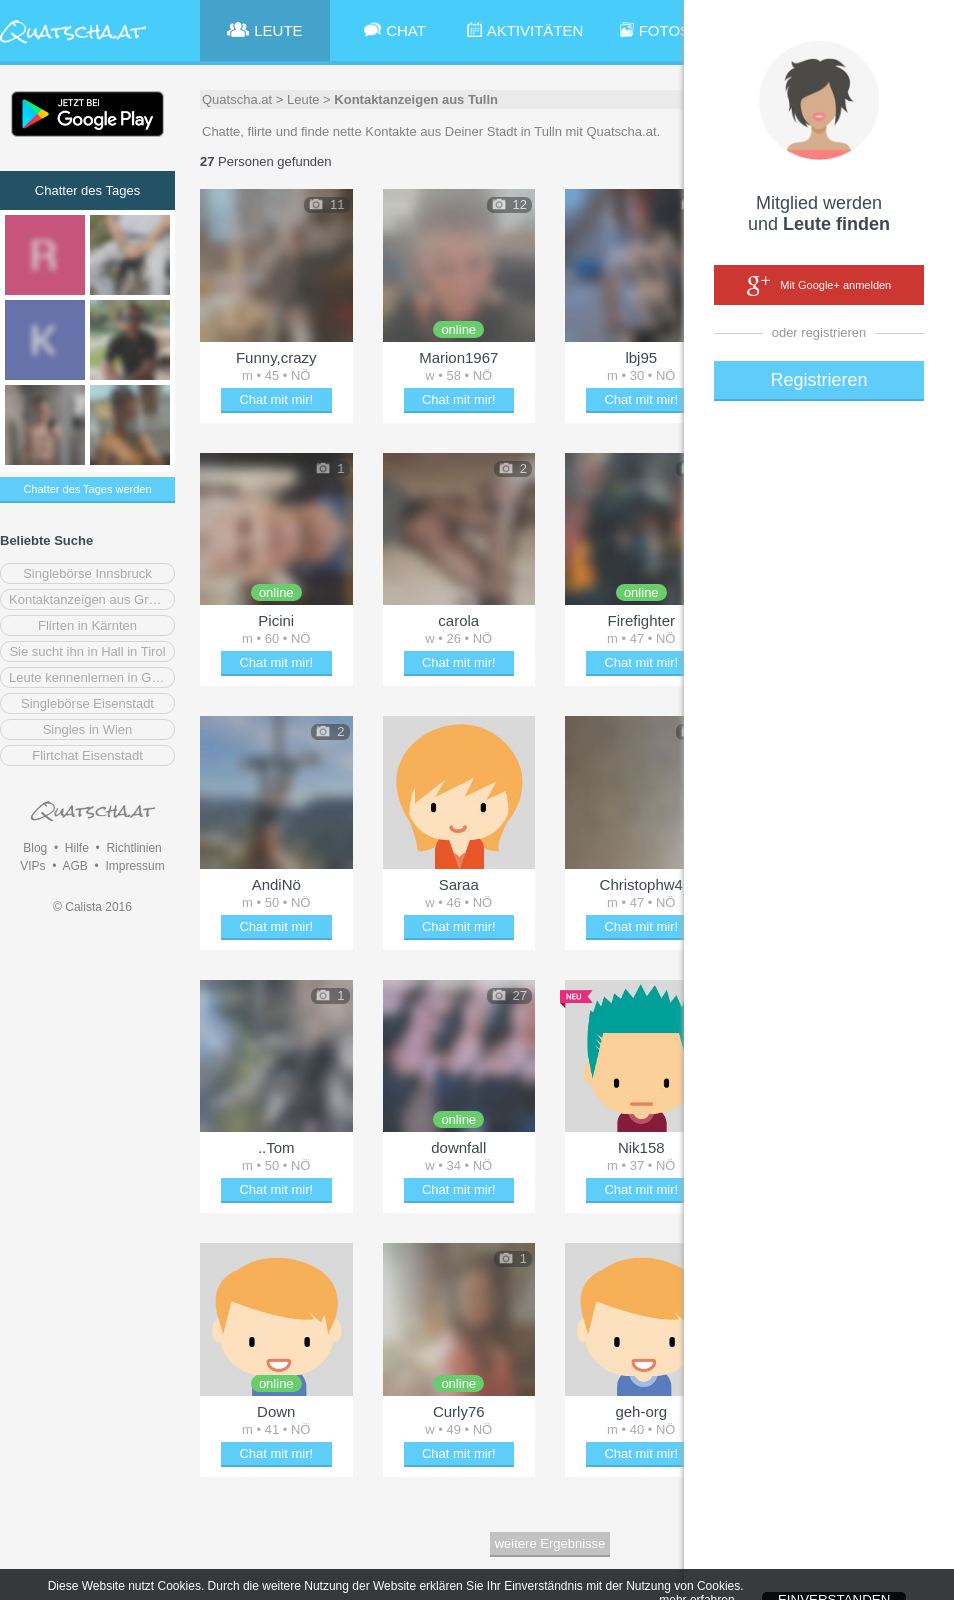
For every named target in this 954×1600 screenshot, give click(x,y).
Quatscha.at (237, 99)
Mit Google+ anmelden (819, 286)
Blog (35, 848)
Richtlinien (133, 848)
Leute (303, 99)
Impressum (134, 866)
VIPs (32, 866)
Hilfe (77, 848)
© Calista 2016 (92, 907)
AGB (74, 866)
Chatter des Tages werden (87, 489)
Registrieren (818, 380)
